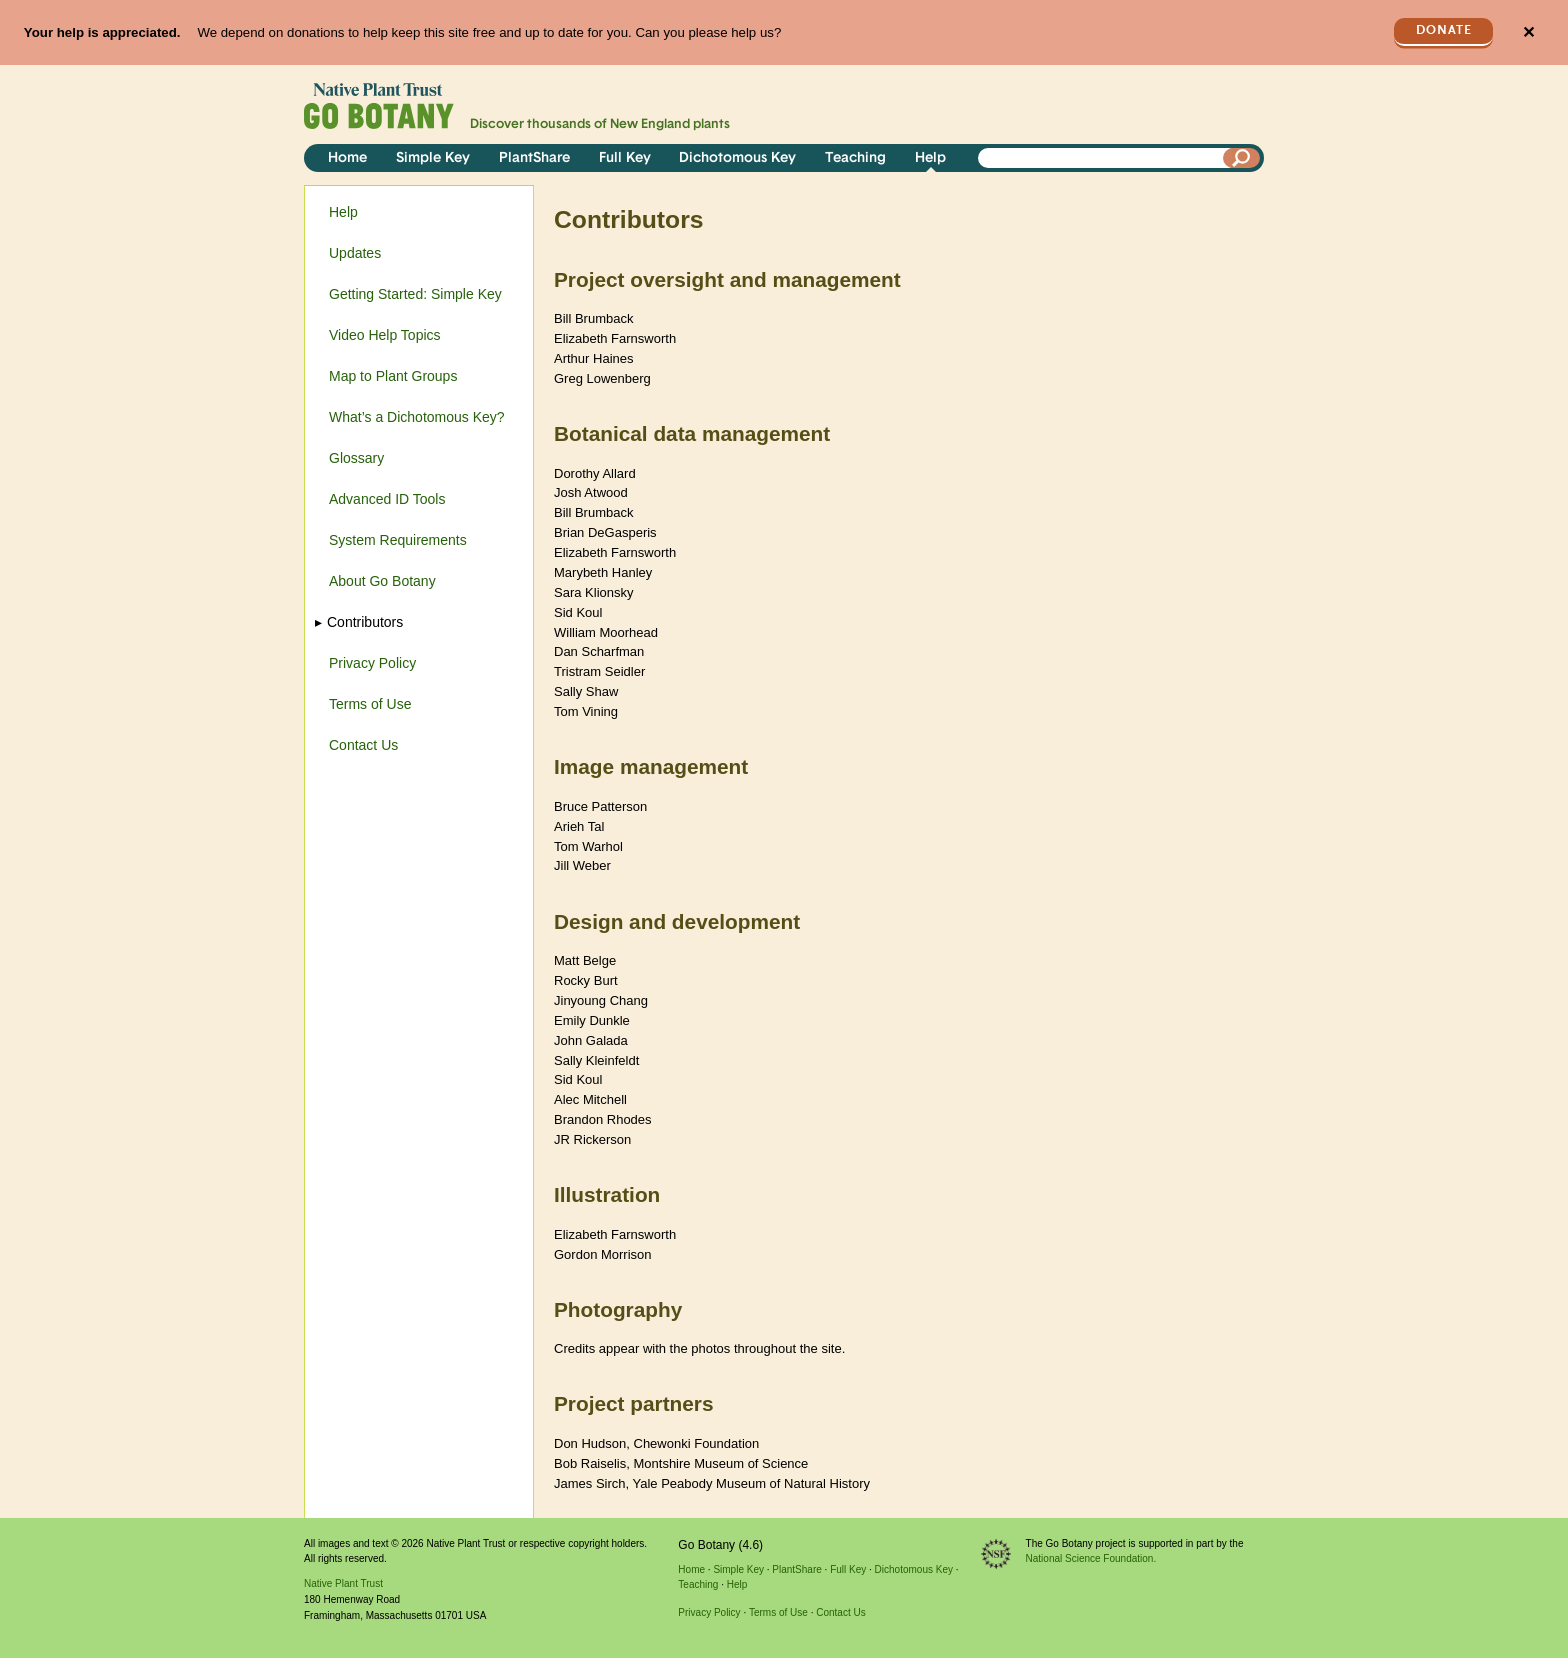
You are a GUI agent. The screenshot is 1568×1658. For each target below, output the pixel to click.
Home (347, 158)
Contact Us (363, 745)
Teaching (855, 158)
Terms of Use (370, 704)
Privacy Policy (372, 663)
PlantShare (534, 158)
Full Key (625, 158)
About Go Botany (382, 581)
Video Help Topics (385, 335)
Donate (1444, 30)
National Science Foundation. (1091, 1558)
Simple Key (433, 158)
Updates (355, 253)
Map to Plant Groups (393, 376)
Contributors (366, 622)
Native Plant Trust (343, 1583)
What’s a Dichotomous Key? (417, 417)
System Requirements (398, 540)
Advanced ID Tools (387, 499)
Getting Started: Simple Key (415, 294)
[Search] (1242, 158)
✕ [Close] (1528, 32)
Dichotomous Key (737, 158)
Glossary (356, 458)
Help (930, 158)
